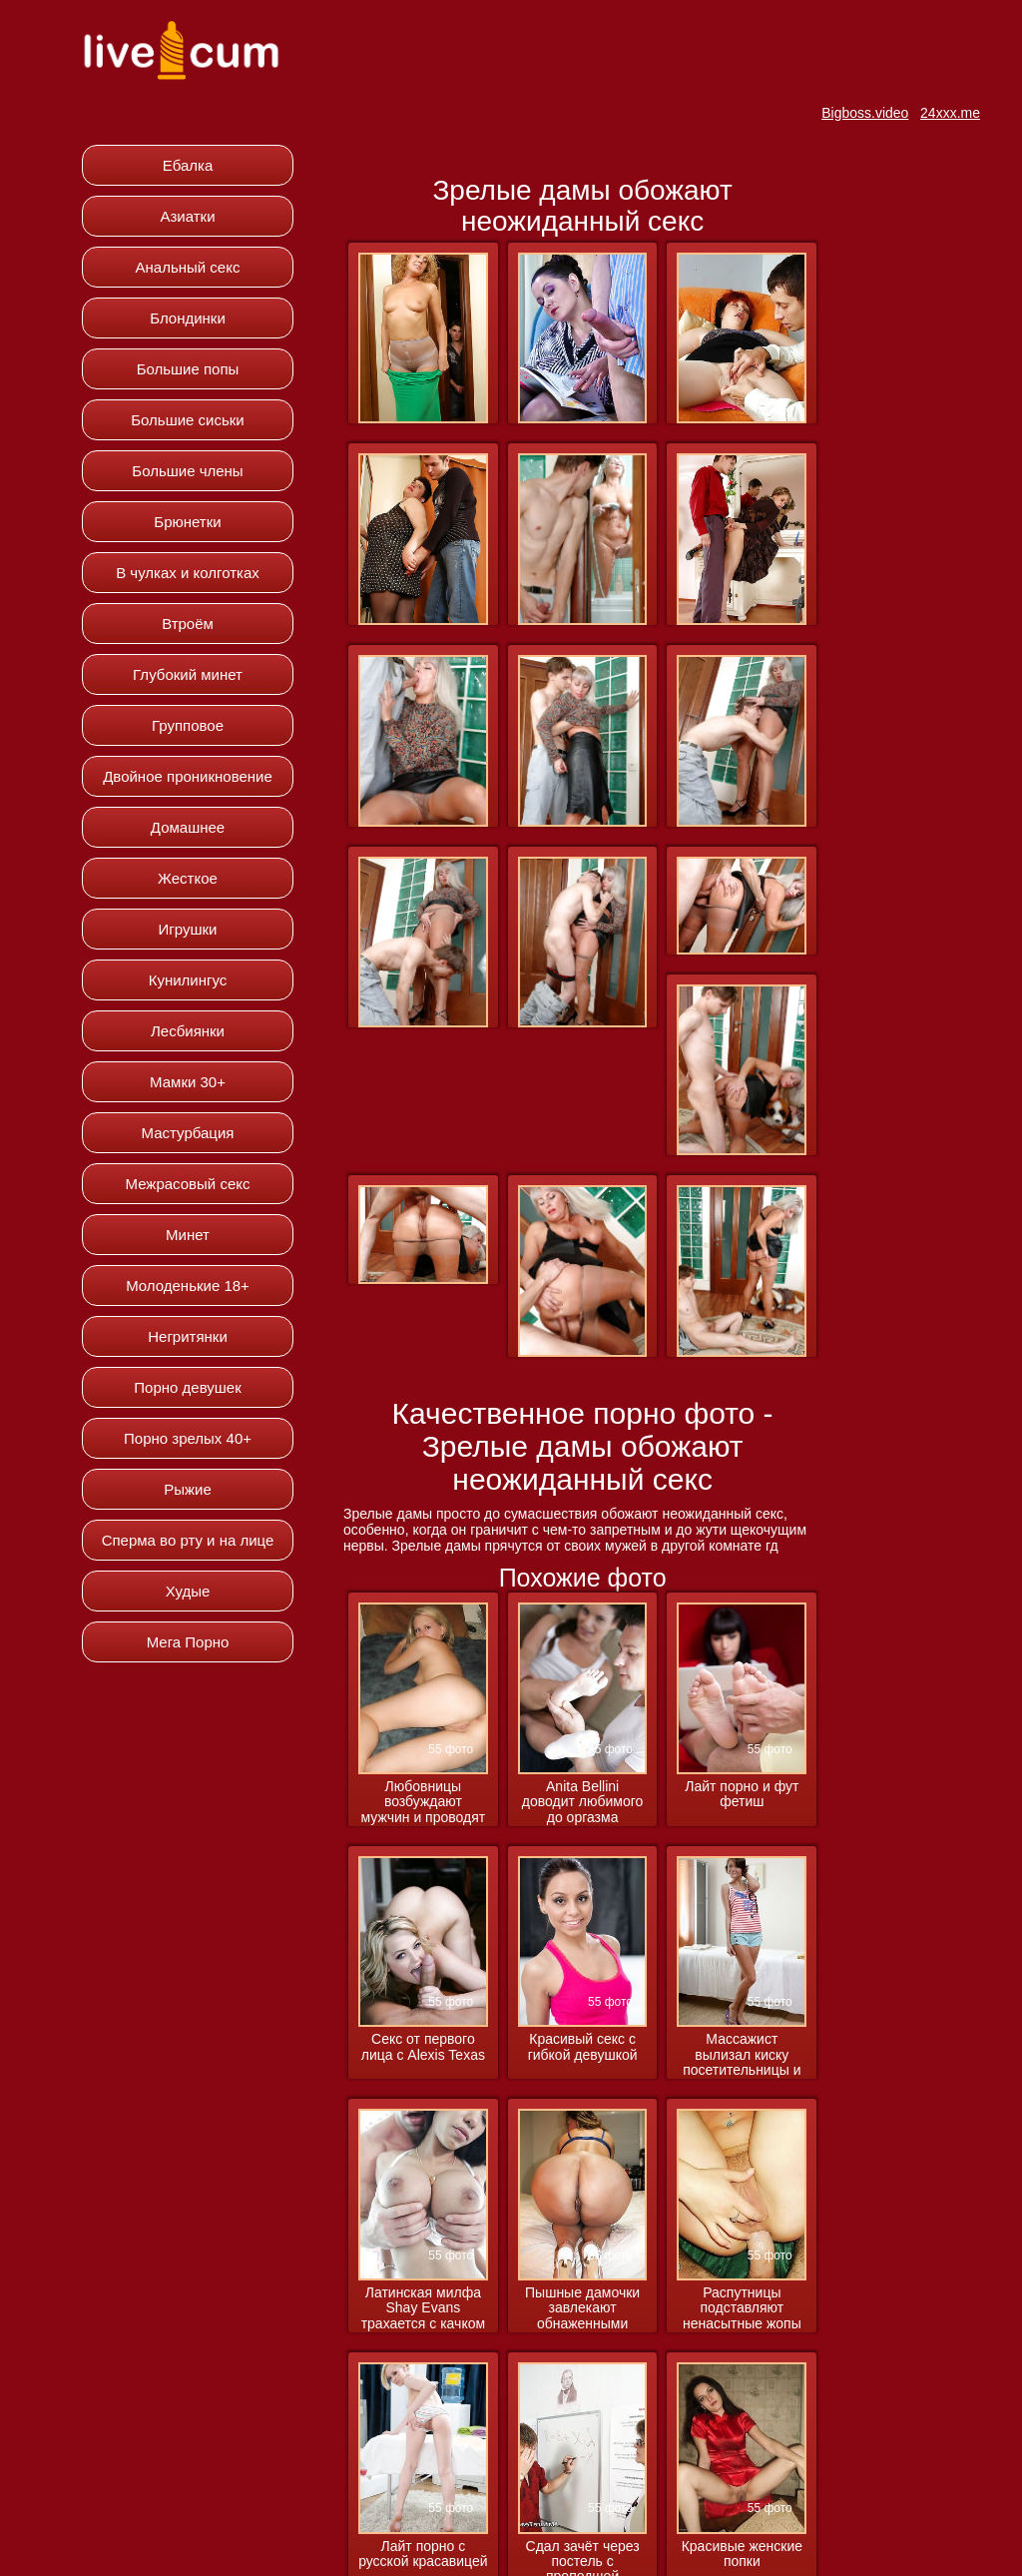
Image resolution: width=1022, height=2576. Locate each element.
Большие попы (188, 368)
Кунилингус (188, 979)
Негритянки (188, 1336)
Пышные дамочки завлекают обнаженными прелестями (582, 2308)
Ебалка (188, 165)
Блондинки (188, 318)
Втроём (188, 623)
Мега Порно (188, 1641)
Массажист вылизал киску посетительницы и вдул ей (741, 2055)
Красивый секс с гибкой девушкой (583, 2047)
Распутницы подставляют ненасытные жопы (742, 2308)
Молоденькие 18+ (188, 1285)
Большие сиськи (187, 419)
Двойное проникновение (187, 776)
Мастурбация (188, 1132)
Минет (188, 1234)
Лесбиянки (188, 1030)
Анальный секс (188, 267)
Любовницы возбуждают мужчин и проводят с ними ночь (423, 1802)
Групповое (188, 725)
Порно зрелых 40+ (188, 1438)
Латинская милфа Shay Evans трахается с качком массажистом (423, 2308)
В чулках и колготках (187, 572)
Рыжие (188, 1489)
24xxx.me (950, 113)
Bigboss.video (864, 113)
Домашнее (188, 827)
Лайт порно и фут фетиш (741, 1794)
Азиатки (187, 216)
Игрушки (188, 929)
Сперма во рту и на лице (188, 1540)
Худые (188, 1591)
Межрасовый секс (188, 1183)
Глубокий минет (188, 674)
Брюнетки (187, 521)
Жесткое (188, 878)
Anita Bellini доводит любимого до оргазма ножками (583, 1802)
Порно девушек (187, 1387)
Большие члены (187, 470)
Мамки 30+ (188, 1081)
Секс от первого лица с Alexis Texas (423, 2047)
